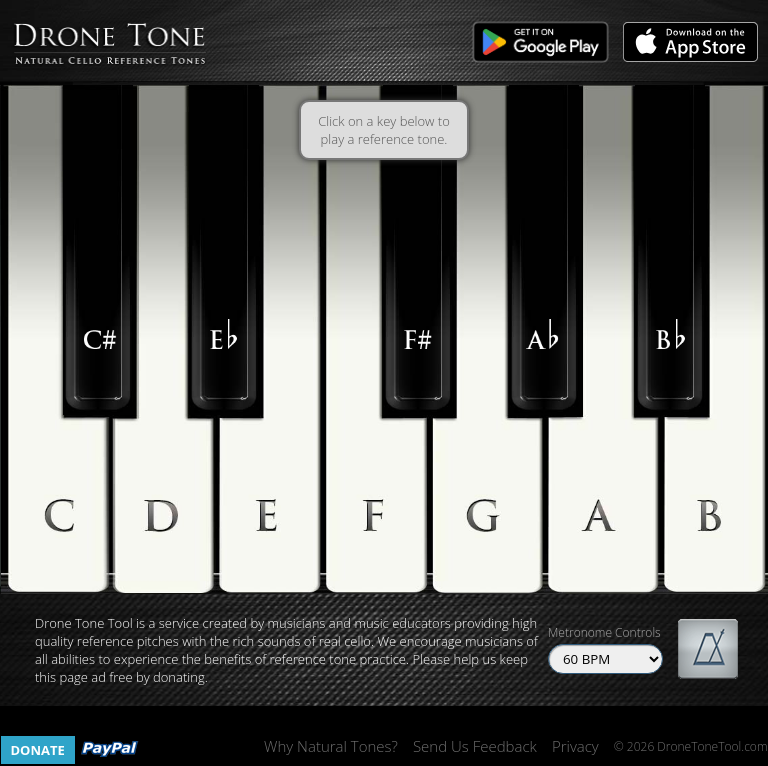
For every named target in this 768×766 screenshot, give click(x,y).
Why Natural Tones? (331, 746)
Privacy (575, 746)
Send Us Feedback (475, 746)
